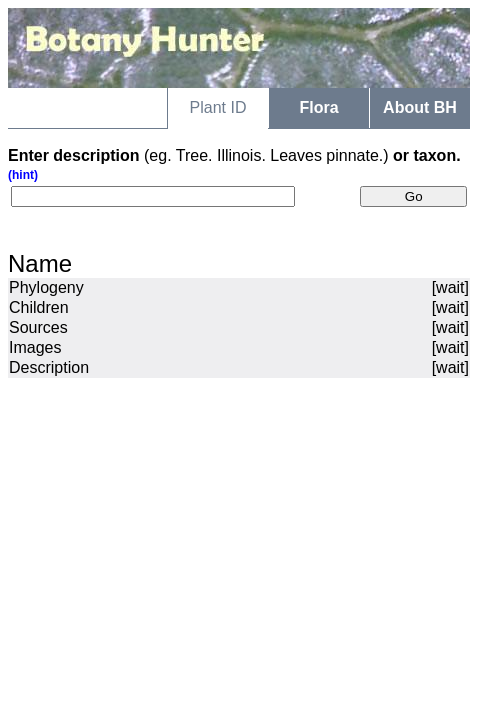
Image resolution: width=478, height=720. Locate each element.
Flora (318, 107)
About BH (420, 107)
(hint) (23, 175)
